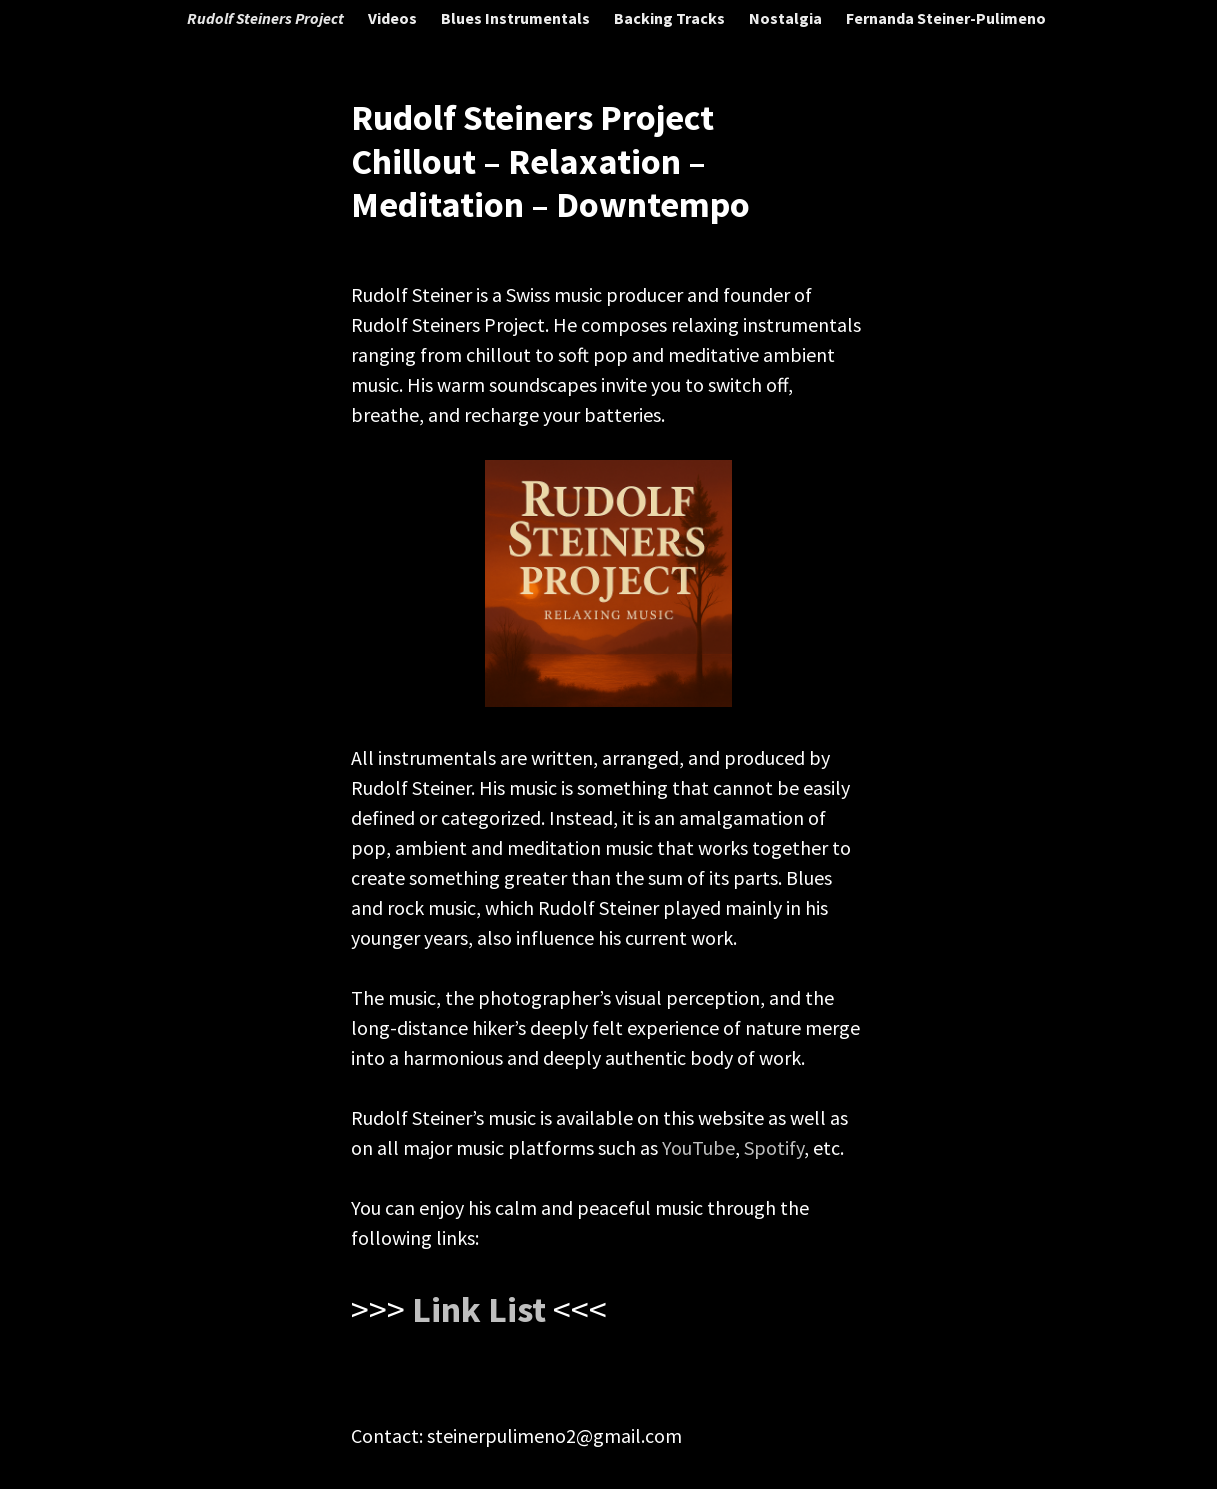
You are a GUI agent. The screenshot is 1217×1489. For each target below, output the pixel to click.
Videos (392, 18)
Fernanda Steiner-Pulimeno (946, 18)
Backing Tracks (669, 18)
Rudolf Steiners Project (265, 18)
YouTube (698, 1147)
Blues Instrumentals (515, 18)
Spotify (774, 1147)
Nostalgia (785, 18)
